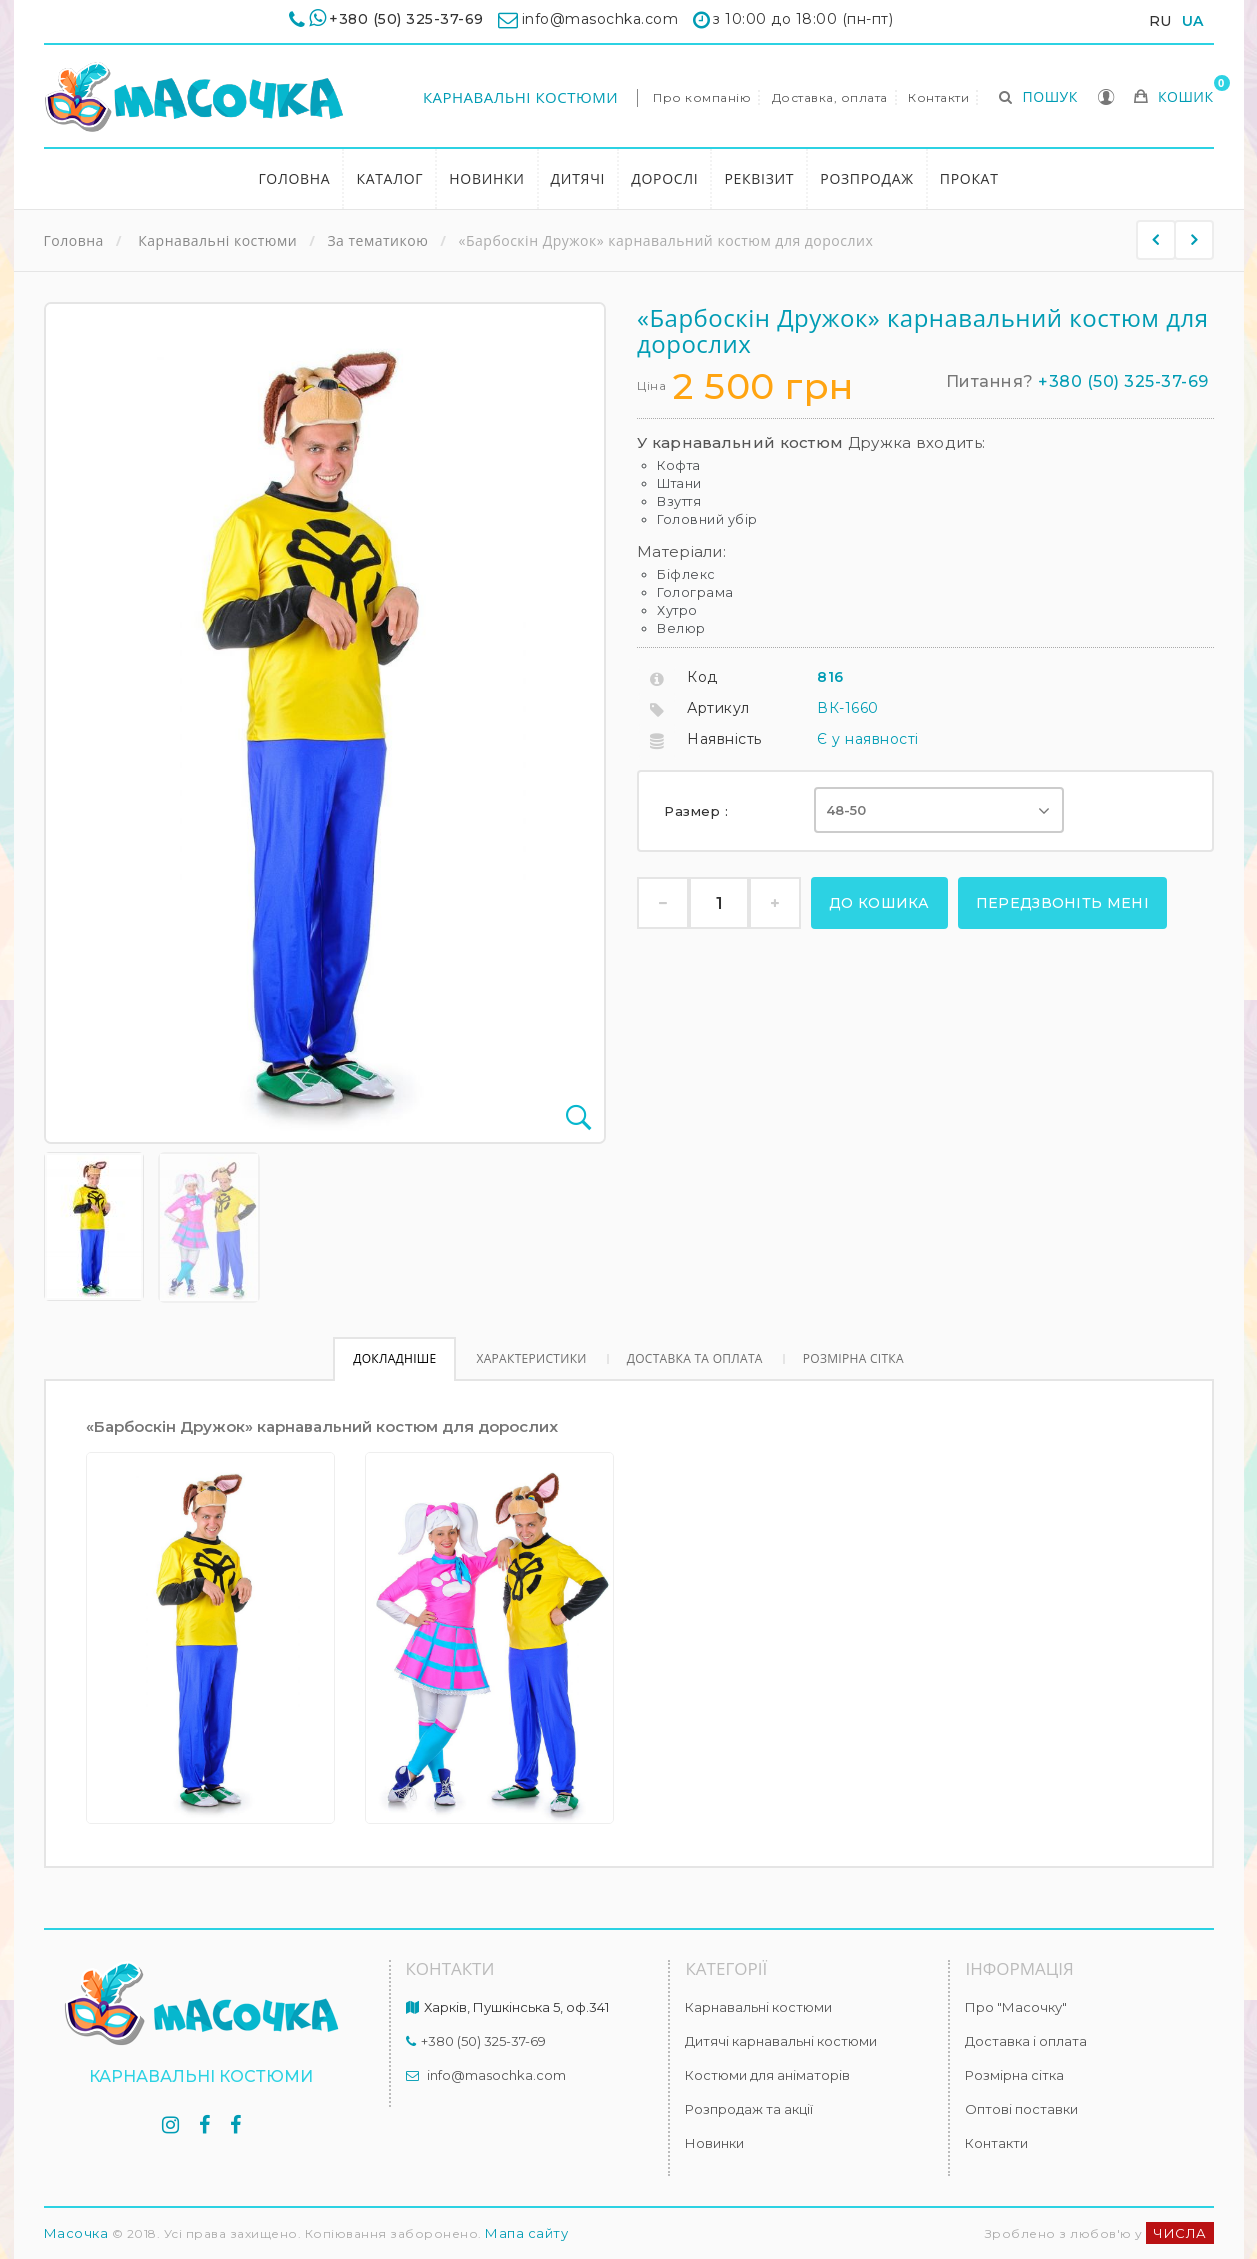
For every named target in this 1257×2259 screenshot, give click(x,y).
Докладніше (394, 1358)
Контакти (938, 97)
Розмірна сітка (853, 1358)
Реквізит (759, 178)
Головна (294, 178)
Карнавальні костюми (520, 97)
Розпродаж (867, 178)
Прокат (969, 178)
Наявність (724, 739)
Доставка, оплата (830, 97)
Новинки (486, 178)
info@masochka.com (496, 2075)
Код (702, 677)
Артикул (718, 708)
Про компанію (702, 97)
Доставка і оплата (1026, 2041)
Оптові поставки (1021, 2109)
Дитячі (578, 178)
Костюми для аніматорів (767, 2075)
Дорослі (664, 178)
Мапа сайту (526, 2233)
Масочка (76, 2233)
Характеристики (531, 1358)
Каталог (389, 178)
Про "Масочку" (1016, 2007)
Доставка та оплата (695, 1358)
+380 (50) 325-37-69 (406, 19)
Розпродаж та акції (749, 2109)
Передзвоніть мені (1062, 903)
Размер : (698, 811)
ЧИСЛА (1180, 2233)
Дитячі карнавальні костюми (781, 2041)
